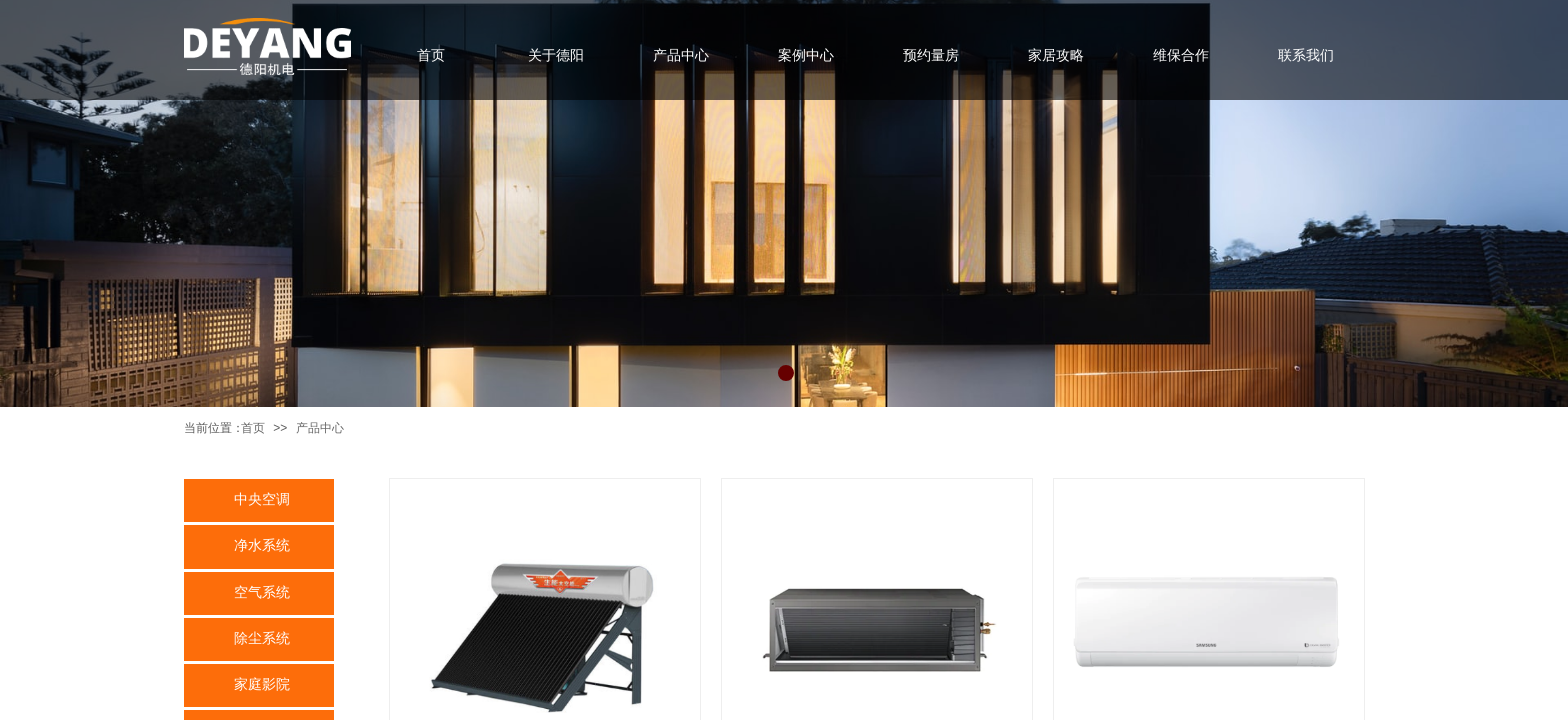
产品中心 (320, 428)
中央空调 (262, 499)
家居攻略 (1056, 55)
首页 (253, 428)
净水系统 (262, 545)
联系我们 (1306, 55)
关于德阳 (556, 55)
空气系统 (262, 592)
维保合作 (1181, 55)
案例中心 (806, 55)
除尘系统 (262, 638)
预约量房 (931, 55)
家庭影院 (262, 684)
